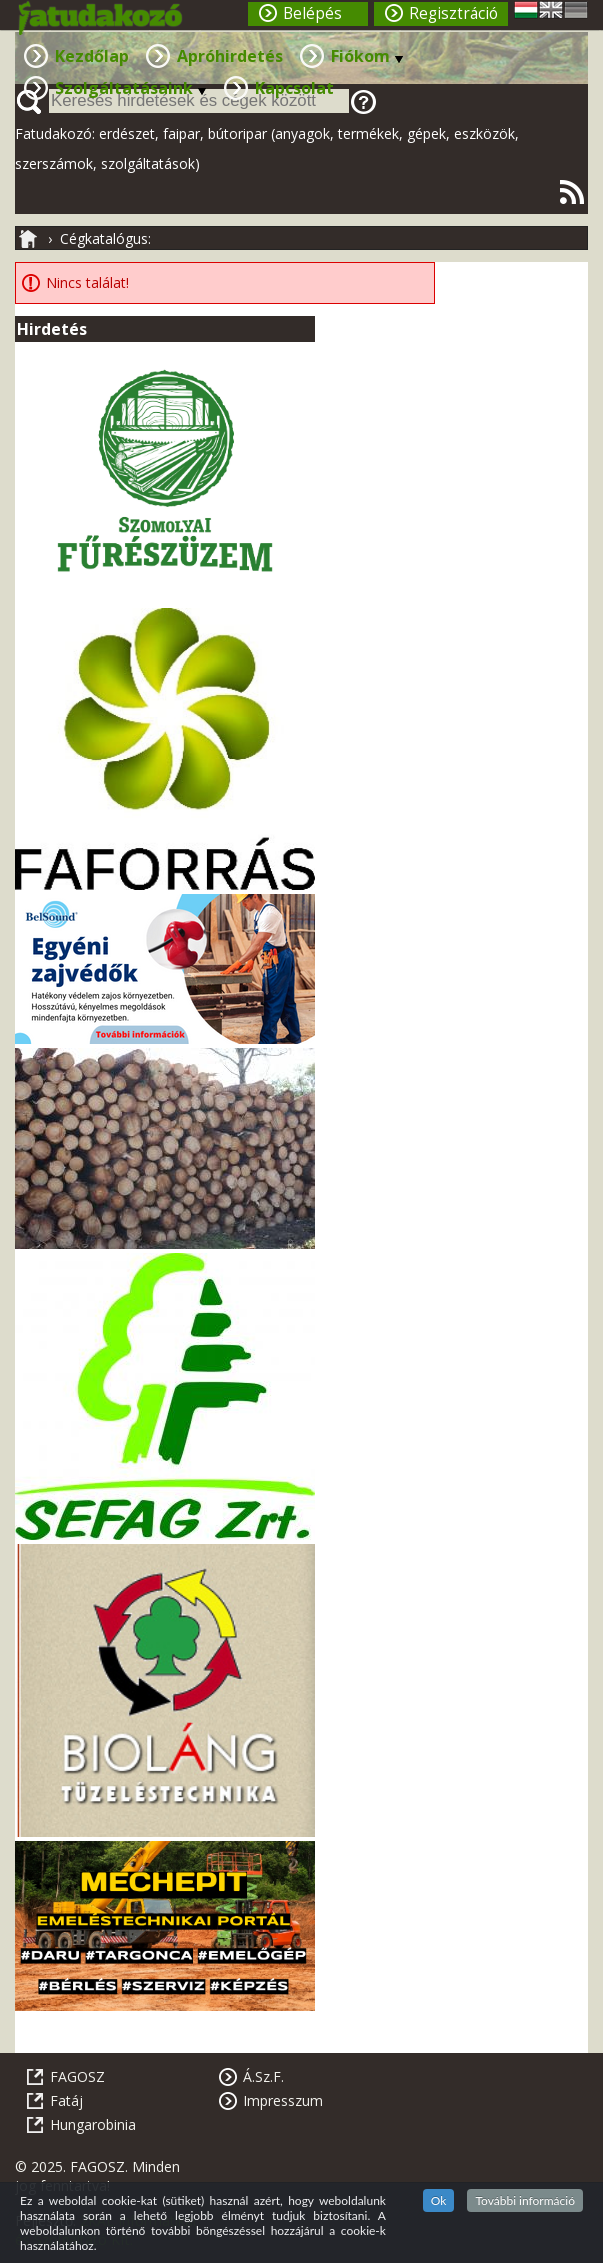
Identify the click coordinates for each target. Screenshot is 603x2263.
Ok (439, 2200)
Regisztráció (453, 13)
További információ (525, 2200)
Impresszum (283, 2100)
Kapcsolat (294, 88)
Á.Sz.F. (263, 2076)
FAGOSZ (77, 2076)
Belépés (312, 13)
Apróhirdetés (230, 56)
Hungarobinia (93, 2124)
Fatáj (66, 2100)
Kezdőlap (92, 56)
